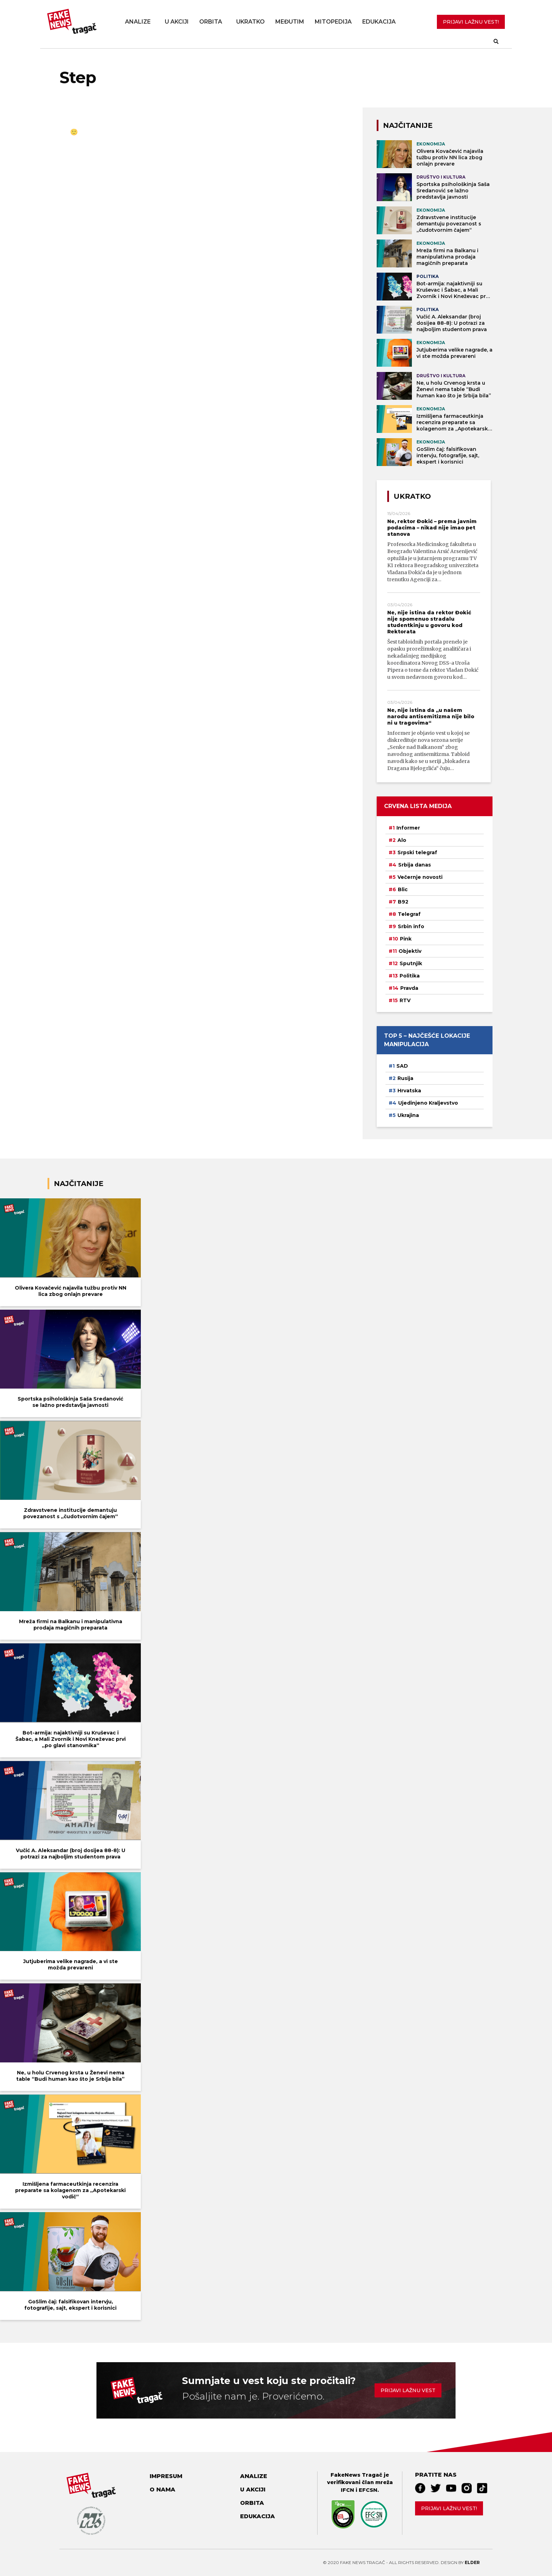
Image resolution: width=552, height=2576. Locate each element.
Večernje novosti (420, 877)
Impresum (166, 2476)
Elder (472, 2562)
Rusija (405, 1078)
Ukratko (250, 21)
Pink (406, 939)
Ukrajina (408, 1115)
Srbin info (411, 926)
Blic (403, 889)
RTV (405, 1000)
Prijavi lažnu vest (408, 2390)
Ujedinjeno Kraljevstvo (428, 1103)
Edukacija (379, 21)
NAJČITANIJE (408, 125)
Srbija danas (414, 865)
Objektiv (410, 951)
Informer (408, 828)
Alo (401, 840)
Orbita (210, 21)
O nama (162, 2489)
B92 (403, 902)
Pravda (409, 988)
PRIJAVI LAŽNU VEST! (471, 22)
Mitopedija (333, 21)
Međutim (289, 21)
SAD (402, 1066)
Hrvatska (409, 1090)
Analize (138, 21)
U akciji (177, 21)
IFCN (347, 2490)
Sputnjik (411, 963)
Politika (410, 976)
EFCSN (368, 2490)
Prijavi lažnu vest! (449, 2508)
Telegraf (409, 914)
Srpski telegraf (417, 852)
